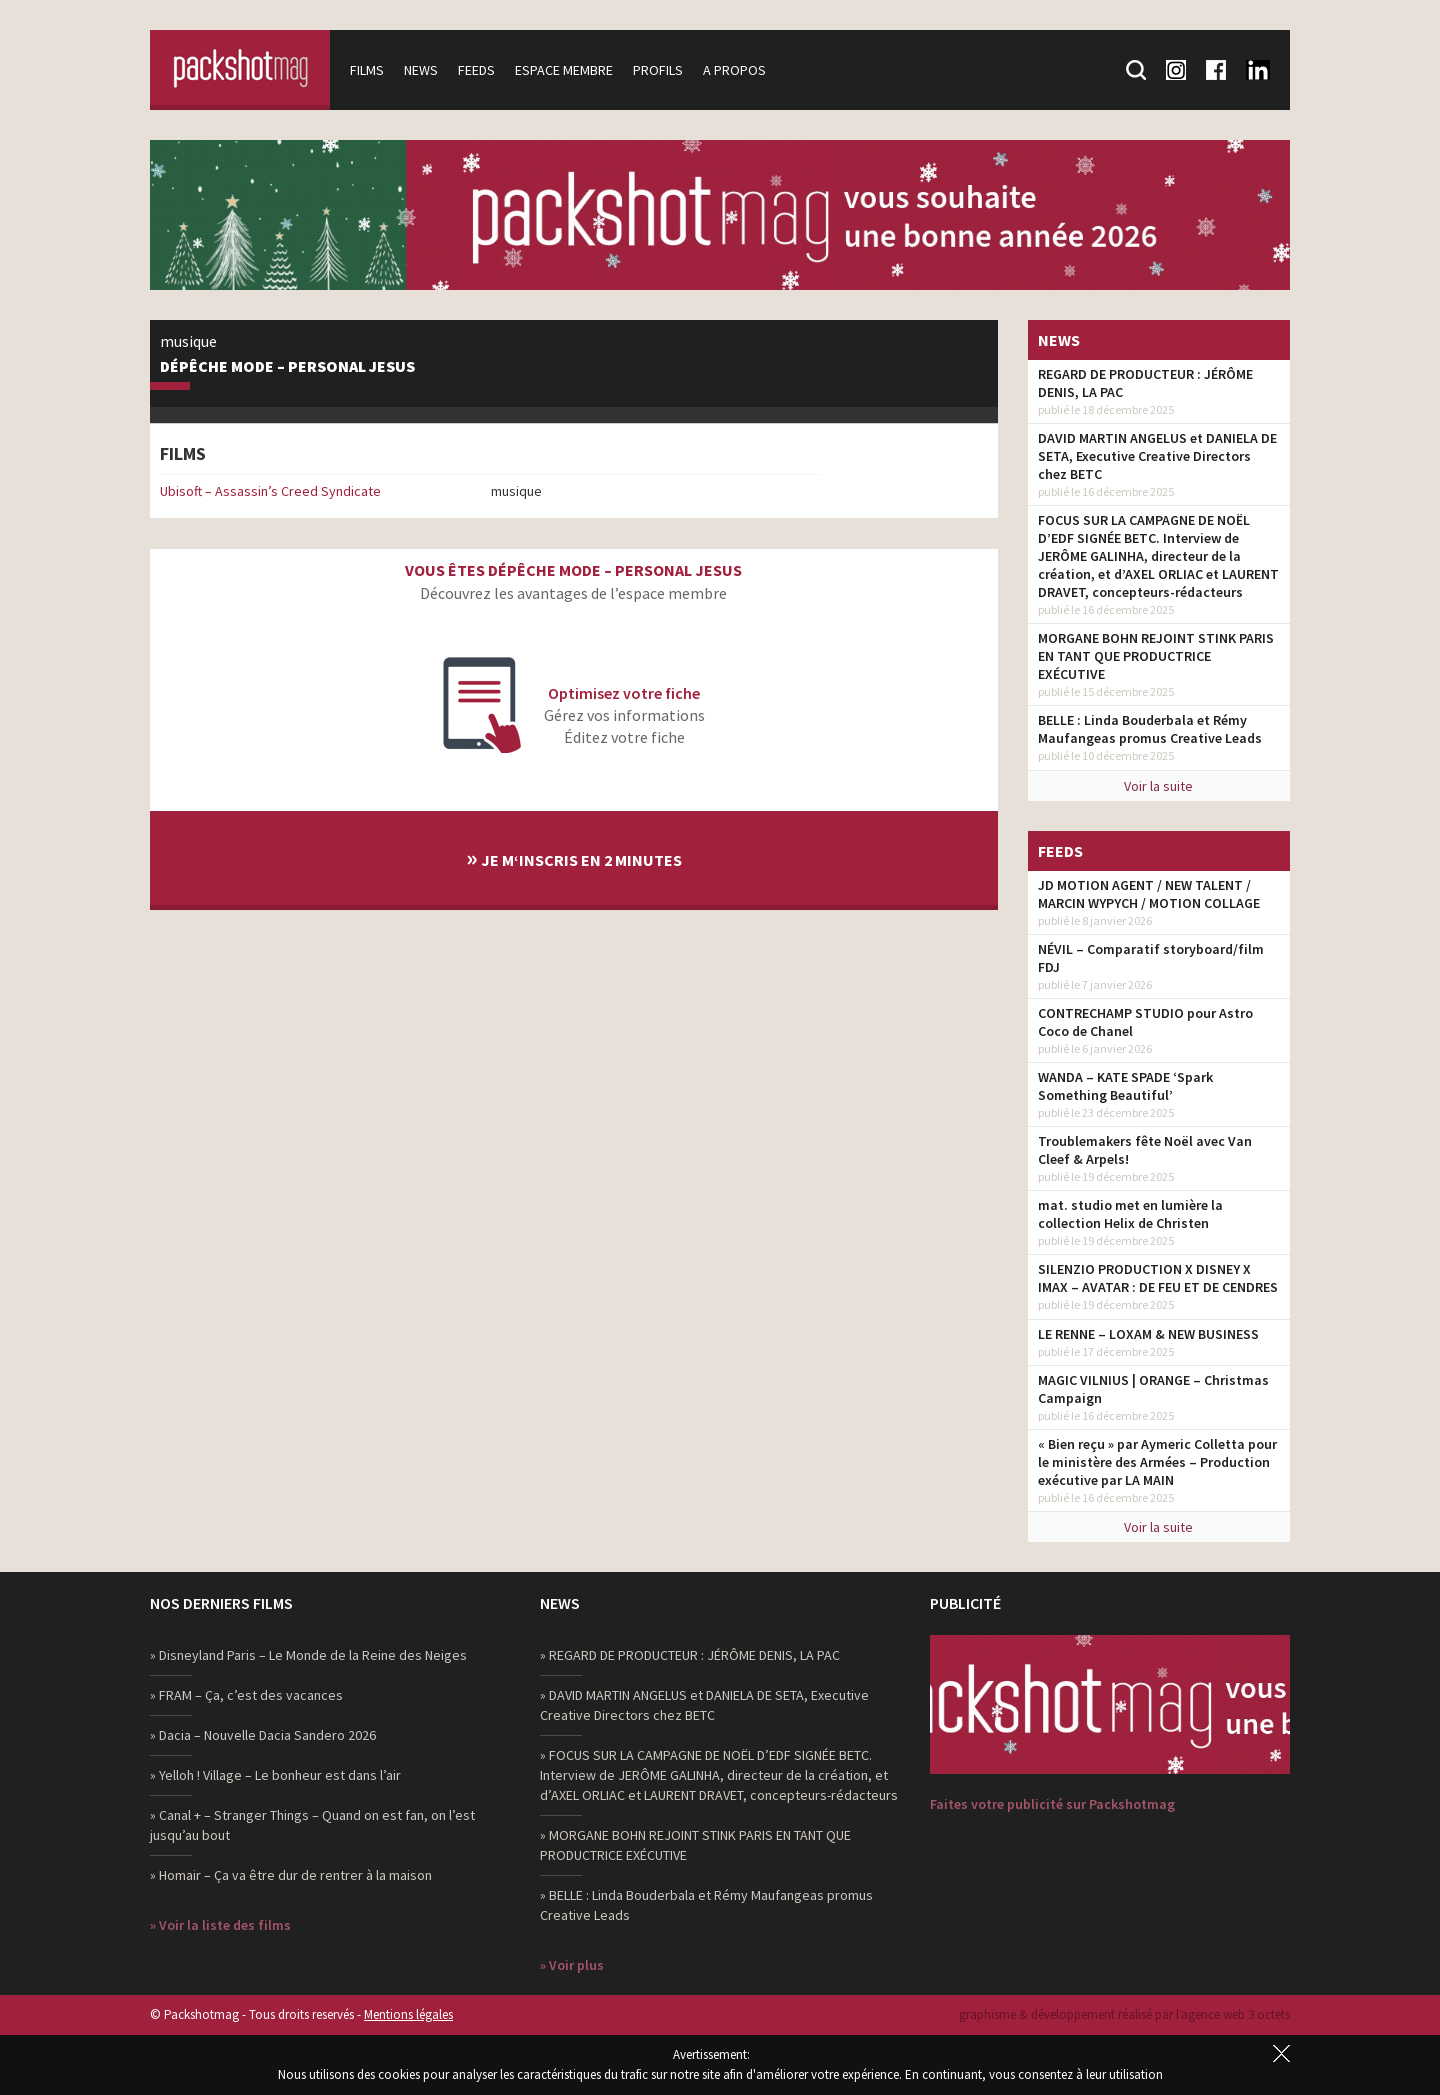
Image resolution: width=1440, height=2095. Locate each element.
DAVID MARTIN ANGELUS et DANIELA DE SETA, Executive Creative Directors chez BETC (1157, 456)
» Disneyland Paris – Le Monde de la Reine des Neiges (308, 1655)
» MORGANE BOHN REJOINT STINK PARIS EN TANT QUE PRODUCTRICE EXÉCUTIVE (695, 1845)
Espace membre (564, 70)
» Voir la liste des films (220, 1925)
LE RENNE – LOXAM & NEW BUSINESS (1148, 1334)
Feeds (476, 70)
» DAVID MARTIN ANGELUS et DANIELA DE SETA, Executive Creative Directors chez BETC (704, 1705)
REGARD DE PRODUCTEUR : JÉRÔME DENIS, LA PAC (1145, 383)
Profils (658, 70)
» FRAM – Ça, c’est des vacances (246, 1695)
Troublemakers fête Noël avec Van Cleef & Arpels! (1145, 1150)
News (421, 70)
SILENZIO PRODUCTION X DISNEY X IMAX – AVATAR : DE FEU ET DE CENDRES (1158, 1278)
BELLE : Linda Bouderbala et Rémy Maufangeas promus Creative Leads (1150, 729)
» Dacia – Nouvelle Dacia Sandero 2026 (263, 1735)
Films (367, 70)
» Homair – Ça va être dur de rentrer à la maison (291, 1875)
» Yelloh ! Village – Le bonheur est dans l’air (275, 1775)
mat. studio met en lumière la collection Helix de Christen (1130, 1214)
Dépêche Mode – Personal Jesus (287, 367)
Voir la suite (1158, 786)
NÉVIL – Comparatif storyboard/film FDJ (1151, 958)
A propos (734, 70)
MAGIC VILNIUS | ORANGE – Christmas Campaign (1153, 1389)
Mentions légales (408, 2014)
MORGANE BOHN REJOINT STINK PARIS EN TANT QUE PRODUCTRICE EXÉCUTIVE (1156, 656)
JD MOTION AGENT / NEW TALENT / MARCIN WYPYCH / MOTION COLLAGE (1149, 894)
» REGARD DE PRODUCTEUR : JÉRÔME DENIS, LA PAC (690, 1655)
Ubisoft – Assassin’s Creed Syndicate (270, 491)
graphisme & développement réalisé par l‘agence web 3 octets (1124, 2014)
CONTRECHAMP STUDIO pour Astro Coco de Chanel (1145, 1022)
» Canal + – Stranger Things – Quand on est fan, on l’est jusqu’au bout (312, 1825)
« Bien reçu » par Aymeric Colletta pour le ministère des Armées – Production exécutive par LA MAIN (1157, 1462)
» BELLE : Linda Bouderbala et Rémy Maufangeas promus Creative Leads (706, 1905)
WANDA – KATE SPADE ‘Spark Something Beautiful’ (1125, 1086)
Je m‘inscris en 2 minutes (574, 857)
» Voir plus (572, 1965)
